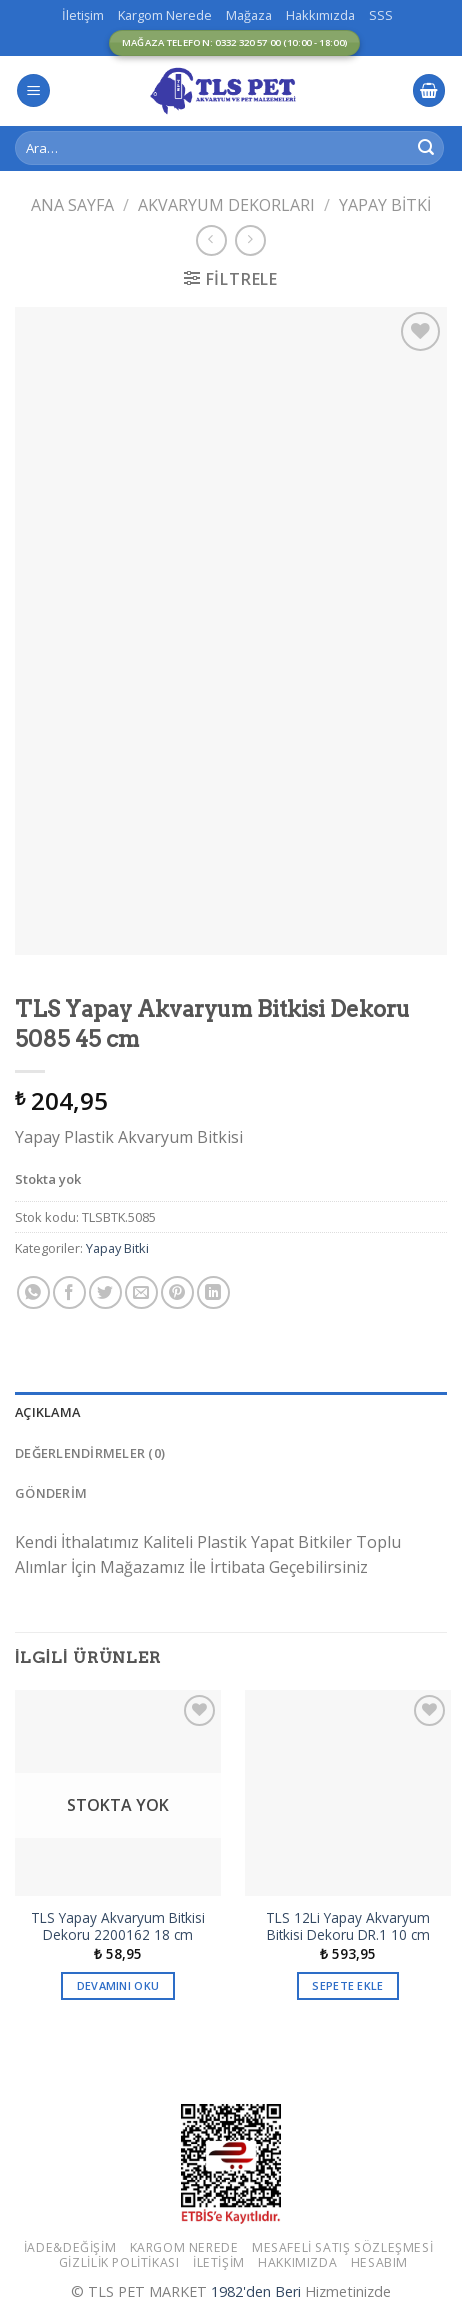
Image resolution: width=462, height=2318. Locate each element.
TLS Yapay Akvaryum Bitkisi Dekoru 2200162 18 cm (118, 1926)
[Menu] (33, 90)
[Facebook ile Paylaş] (69, 1292)
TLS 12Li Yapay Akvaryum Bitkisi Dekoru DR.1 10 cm (348, 1926)
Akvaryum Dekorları (226, 205)
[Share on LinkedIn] (213, 1292)
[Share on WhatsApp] (33, 1292)
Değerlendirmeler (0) (90, 1453)
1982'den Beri (256, 2291)
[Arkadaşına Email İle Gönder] (141, 1292)
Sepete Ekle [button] (348, 1985)
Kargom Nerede (165, 15)
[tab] (231, 1412)
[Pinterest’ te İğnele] (177, 1292)
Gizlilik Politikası (119, 2262)
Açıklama (47, 1412)
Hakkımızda (320, 15)
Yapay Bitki (385, 205)
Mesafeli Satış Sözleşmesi (342, 2247)
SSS (381, 15)
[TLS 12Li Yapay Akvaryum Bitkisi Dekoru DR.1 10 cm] (348, 1793)
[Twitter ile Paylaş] (105, 1292)
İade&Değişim (70, 2247)
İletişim (83, 15)
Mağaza (249, 15)
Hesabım (379, 2262)
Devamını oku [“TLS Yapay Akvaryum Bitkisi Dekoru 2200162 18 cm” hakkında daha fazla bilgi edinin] (118, 1985)
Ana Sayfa (72, 205)
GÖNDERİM (51, 1493)
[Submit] (426, 148)
